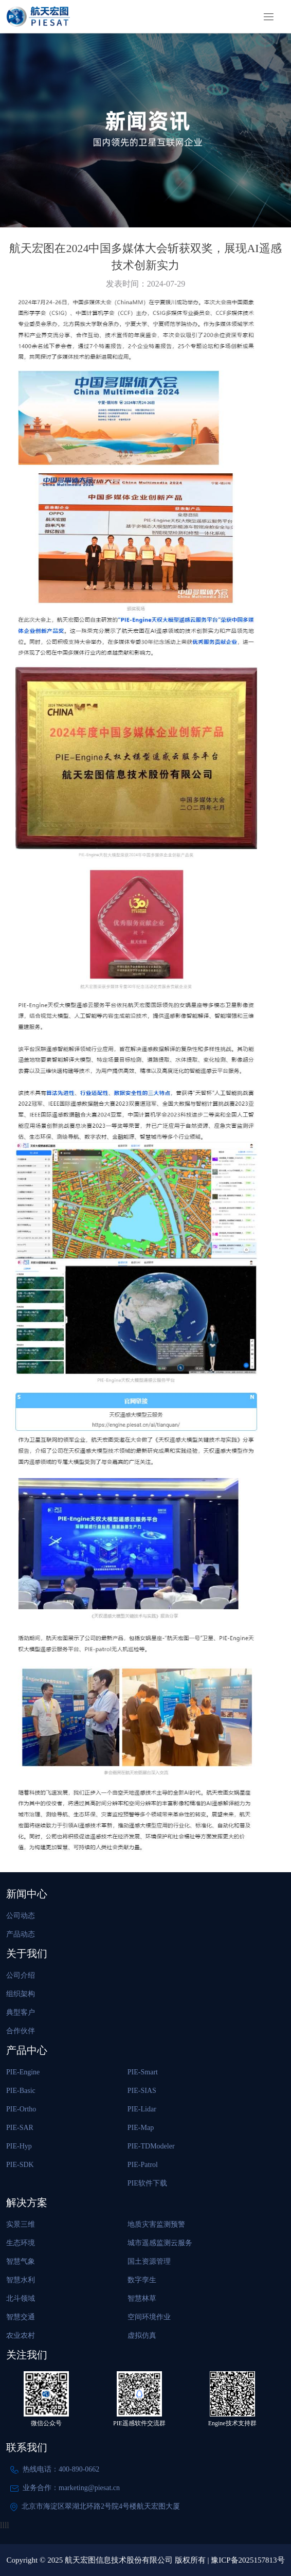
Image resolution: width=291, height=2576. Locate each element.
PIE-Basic (20, 2090)
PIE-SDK (20, 2165)
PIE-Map (141, 2127)
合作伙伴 (20, 2031)
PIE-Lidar (142, 2109)
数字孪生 (142, 2280)
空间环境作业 (149, 2317)
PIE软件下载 (147, 2183)
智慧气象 (20, 2261)
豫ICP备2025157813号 (247, 2560)
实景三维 (20, 2224)
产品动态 (20, 1934)
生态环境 (20, 2243)
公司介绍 (20, 1975)
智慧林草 (142, 2298)
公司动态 (20, 1916)
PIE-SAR (19, 2127)
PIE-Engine (23, 2072)
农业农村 (20, 2335)
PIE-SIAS (142, 2090)
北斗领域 (20, 2298)
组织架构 (20, 1994)
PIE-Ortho (21, 2109)
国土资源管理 (149, 2261)
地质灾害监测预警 (156, 2224)
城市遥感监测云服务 (160, 2243)
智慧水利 (20, 2280)
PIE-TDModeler (151, 2146)
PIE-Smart (143, 2072)
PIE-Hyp (19, 2146)
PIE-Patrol (143, 2165)
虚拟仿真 (142, 2335)
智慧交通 (20, 2317)
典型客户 (20, 2012)
